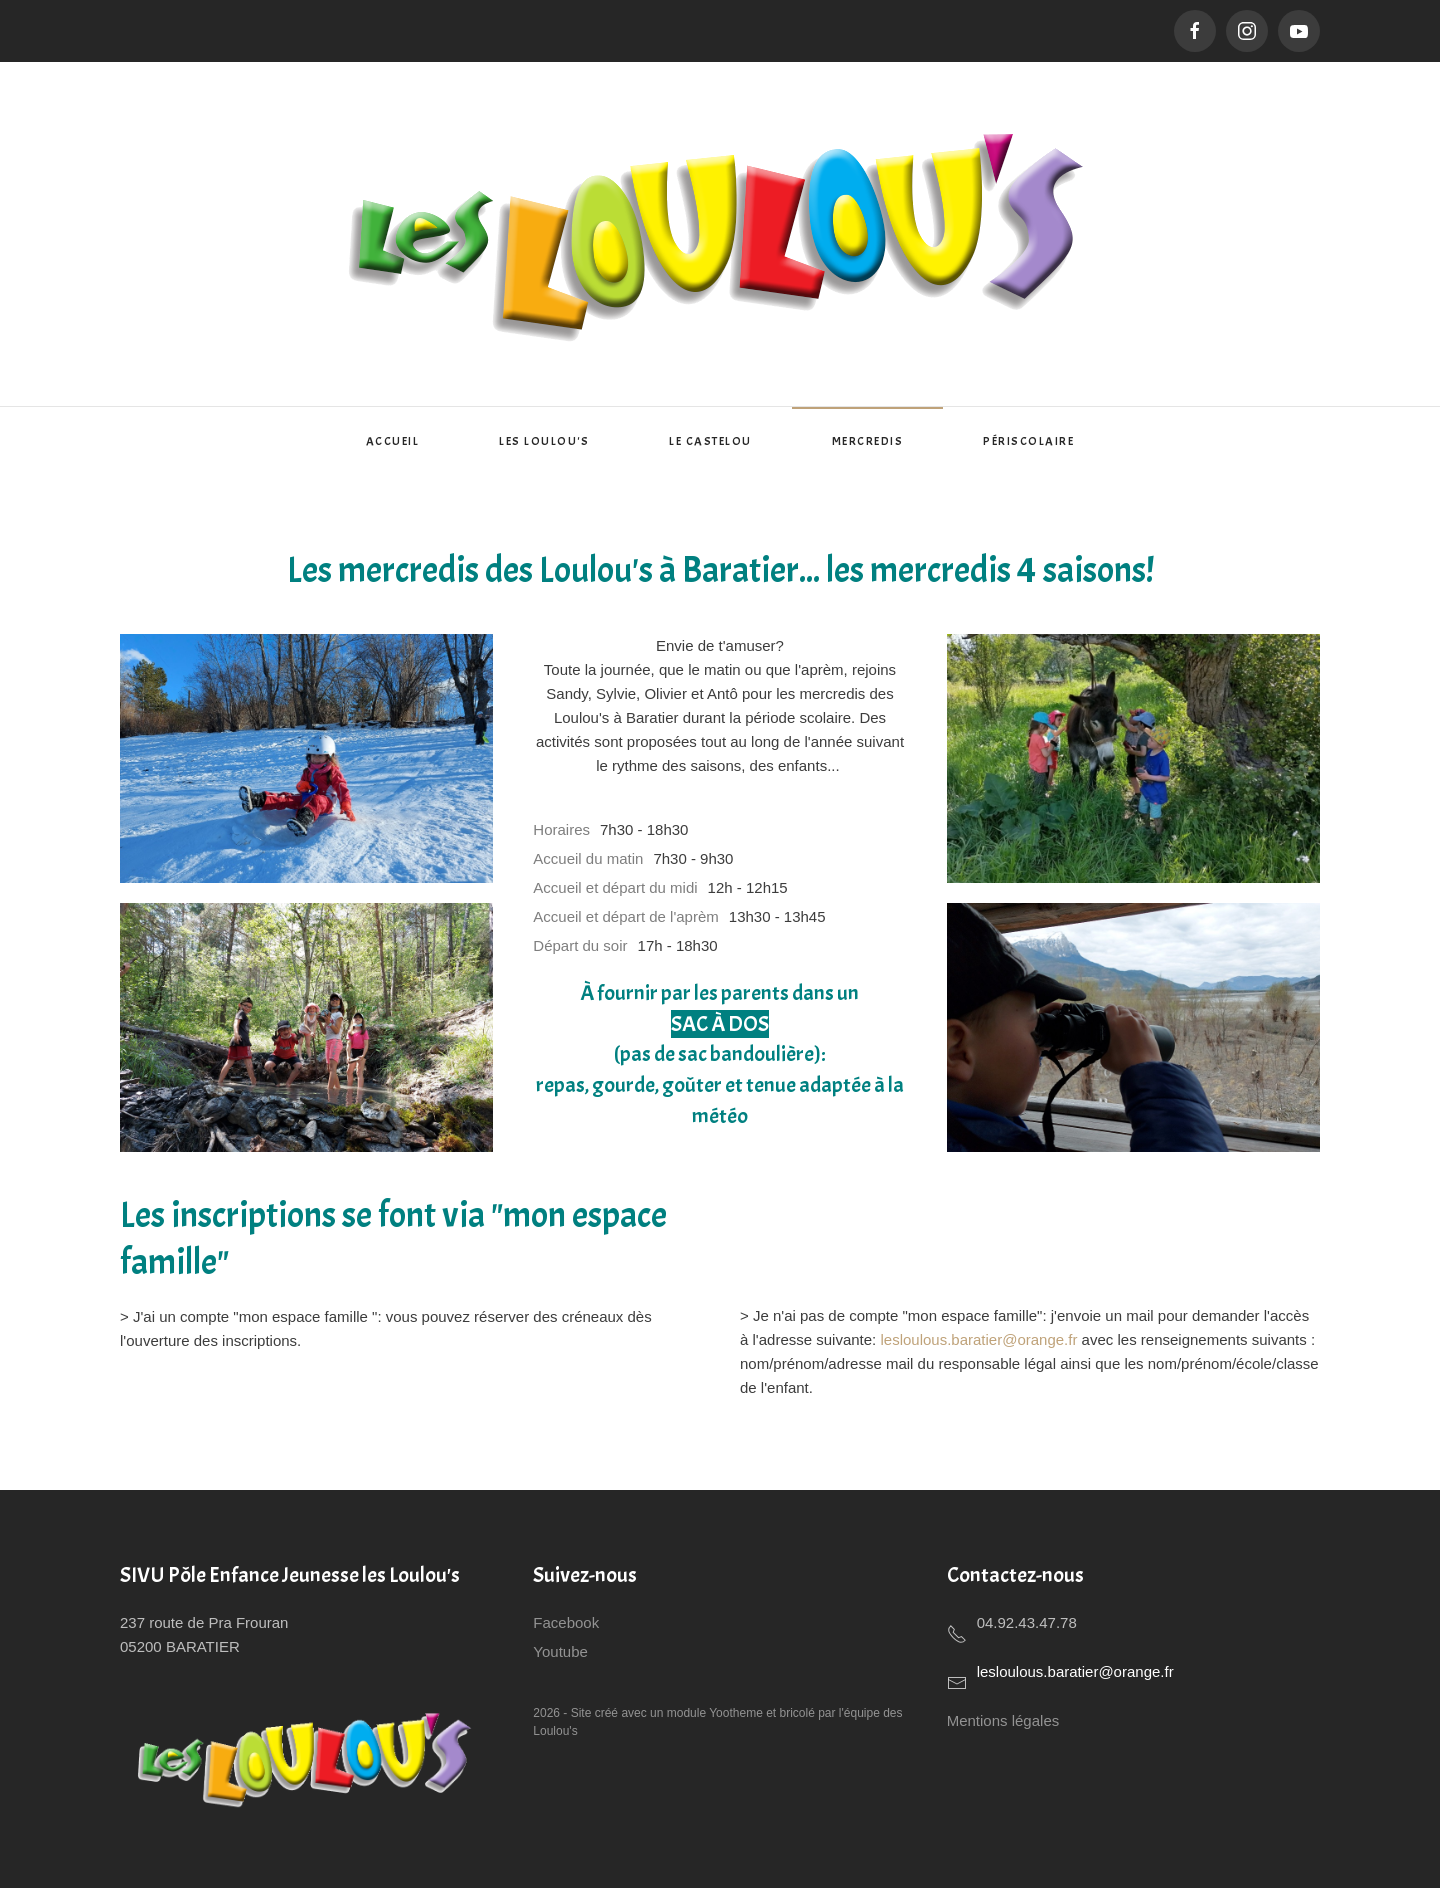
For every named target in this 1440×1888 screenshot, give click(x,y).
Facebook (566, 1622)
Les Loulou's (544, 441)
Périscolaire (1028, 441)
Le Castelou (710, 441)
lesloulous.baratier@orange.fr (978, 1339)
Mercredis (868, 441)
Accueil (393, 441)
